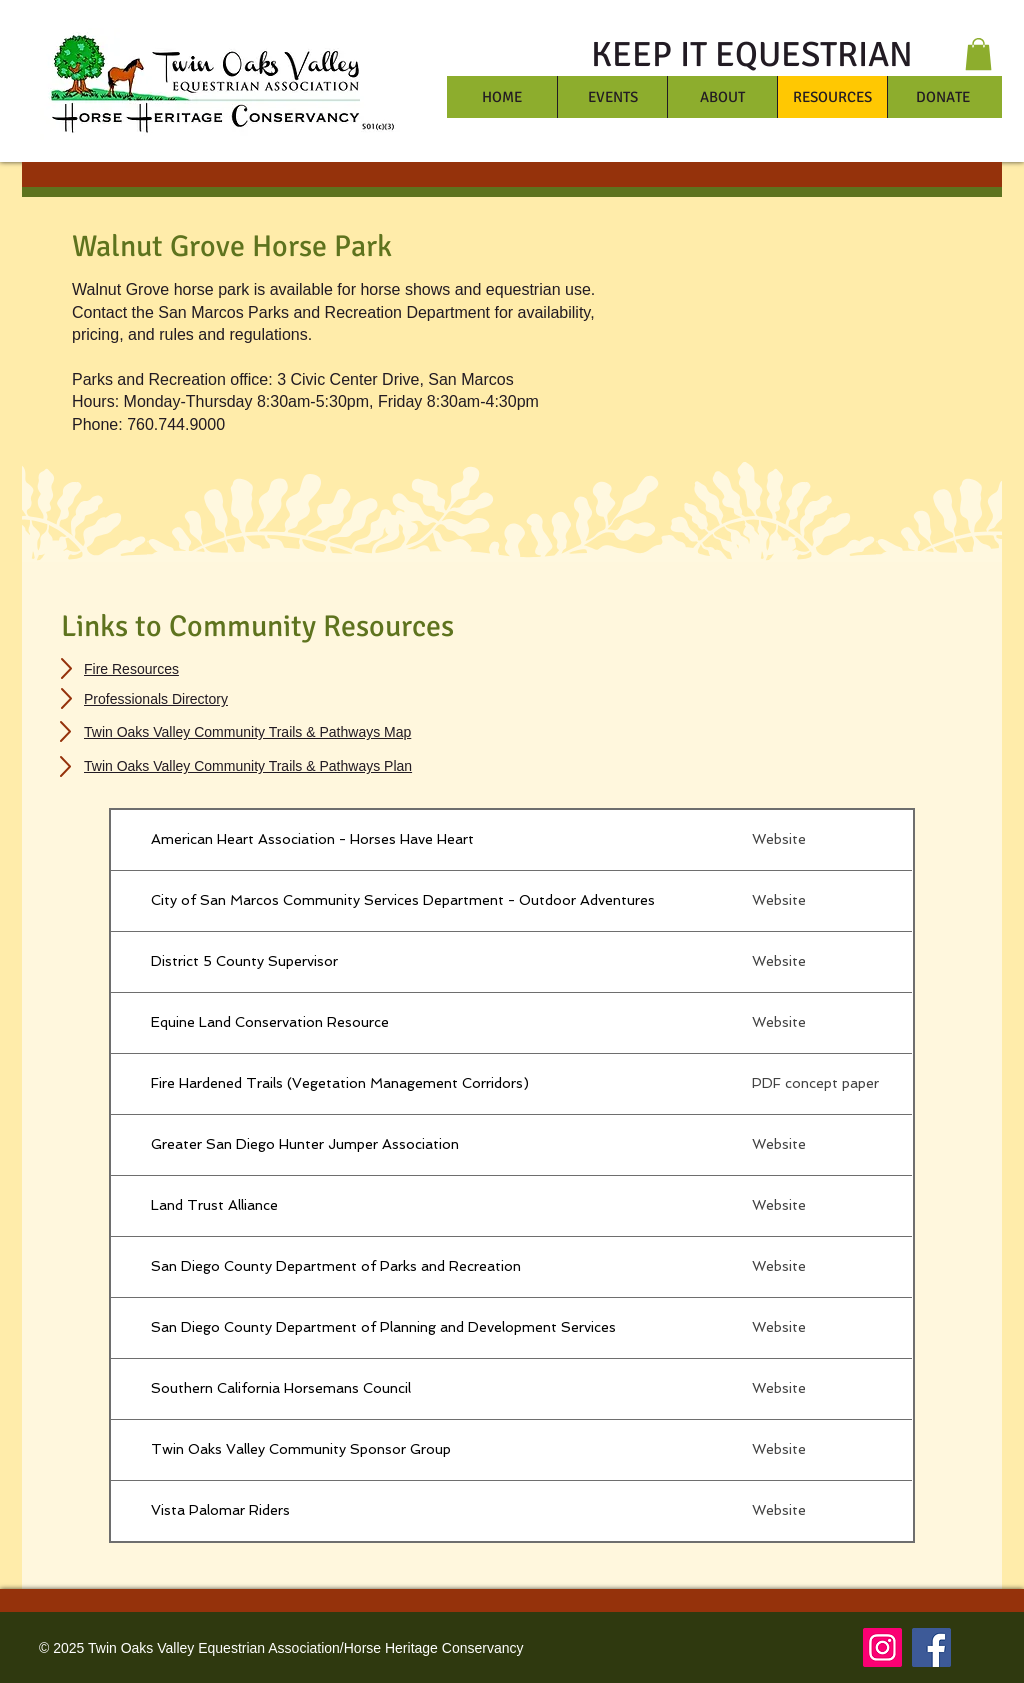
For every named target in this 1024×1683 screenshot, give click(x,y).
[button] (978, 54)
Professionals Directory (156, 699)
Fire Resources (131, 669)
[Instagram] (882, 1647)
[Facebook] (931, 1647)
